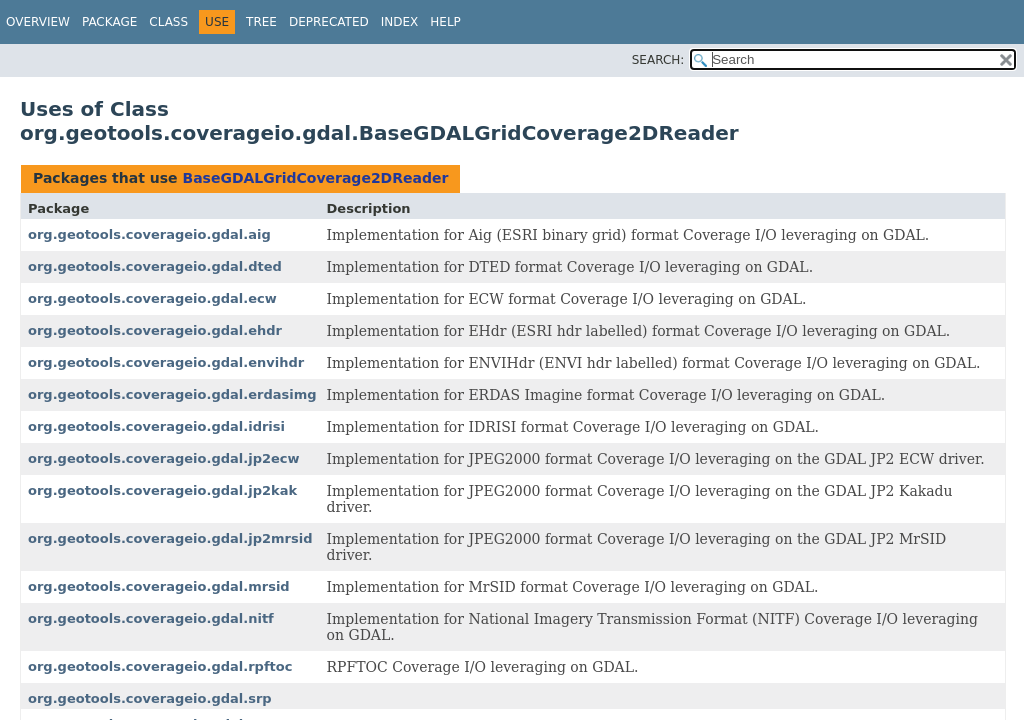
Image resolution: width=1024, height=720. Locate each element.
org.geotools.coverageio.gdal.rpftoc (160, 666)
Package (109, 22)
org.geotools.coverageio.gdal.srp (150, 698)
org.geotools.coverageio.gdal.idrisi (156, 426)
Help (445, 22)
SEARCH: (658, 60)
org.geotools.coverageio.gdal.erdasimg (172, 394)
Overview (38, 22)
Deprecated (329, 22)
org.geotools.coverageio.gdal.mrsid (159, 586)
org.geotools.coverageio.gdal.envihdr (166, 362)
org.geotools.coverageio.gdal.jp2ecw (164, 458)
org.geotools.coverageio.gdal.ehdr (155, 330)
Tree (261, 22)
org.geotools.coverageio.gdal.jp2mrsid (170, 538)
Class (168, 22)
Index (400, 22)
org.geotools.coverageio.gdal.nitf (151, 618)
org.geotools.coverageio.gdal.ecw (152, 298)
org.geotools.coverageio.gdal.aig (149, 234)
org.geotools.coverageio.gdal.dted (155, 266)
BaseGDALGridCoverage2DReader (315, 178)
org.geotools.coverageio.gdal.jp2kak (162, 490)
